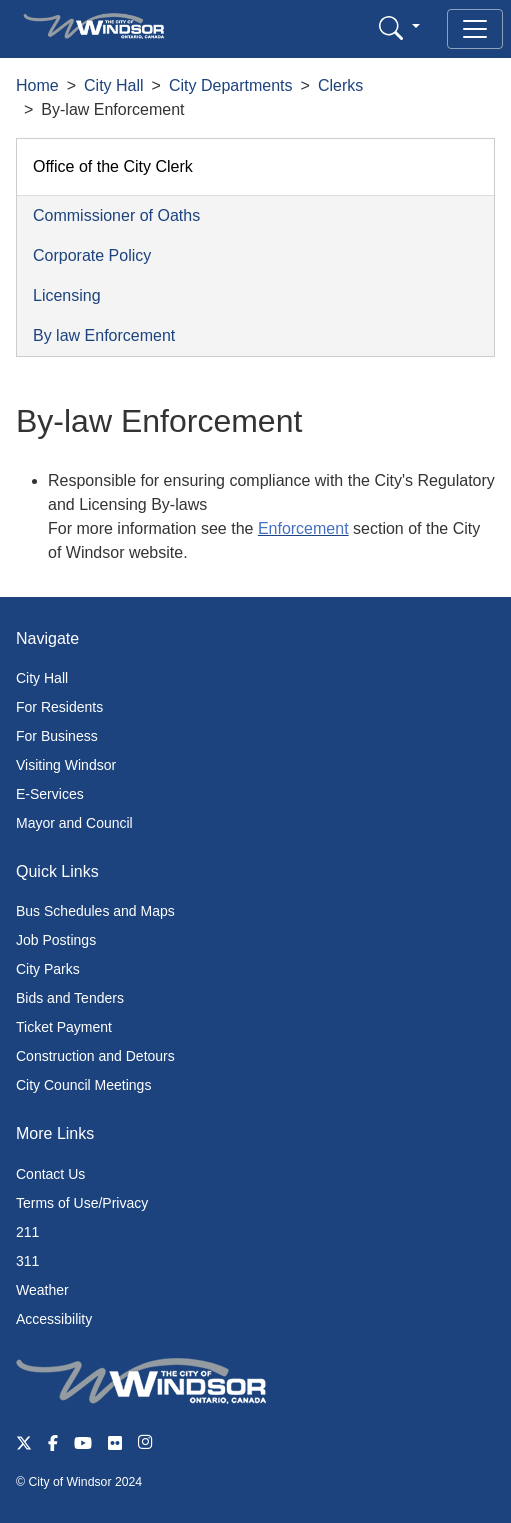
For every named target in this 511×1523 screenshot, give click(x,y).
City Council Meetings (83, 1085)
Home (37, 85)
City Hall (114, 85)
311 (27, 1261)
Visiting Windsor (66, 765)
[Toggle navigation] (475, 29)
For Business (57, 736)
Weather (42, 1290)
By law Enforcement (104, 335)
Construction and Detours (95, 1056)
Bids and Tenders (70, 998)
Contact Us (50, 1174)
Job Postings (56, 940)
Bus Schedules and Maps (95, 911)
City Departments (231, 85)
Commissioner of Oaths (116, 215)
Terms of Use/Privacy (82, 1203)
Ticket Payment (64, 1027)
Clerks (340, 85)
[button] (399, 27)
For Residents (59, 707)
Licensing (67, 295)
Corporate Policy (92, 255)
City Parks (48, 969)
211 (27, 1232)
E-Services (50, 794)
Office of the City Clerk (113, 166)
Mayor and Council (74, 823)
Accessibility (54, 1319)
